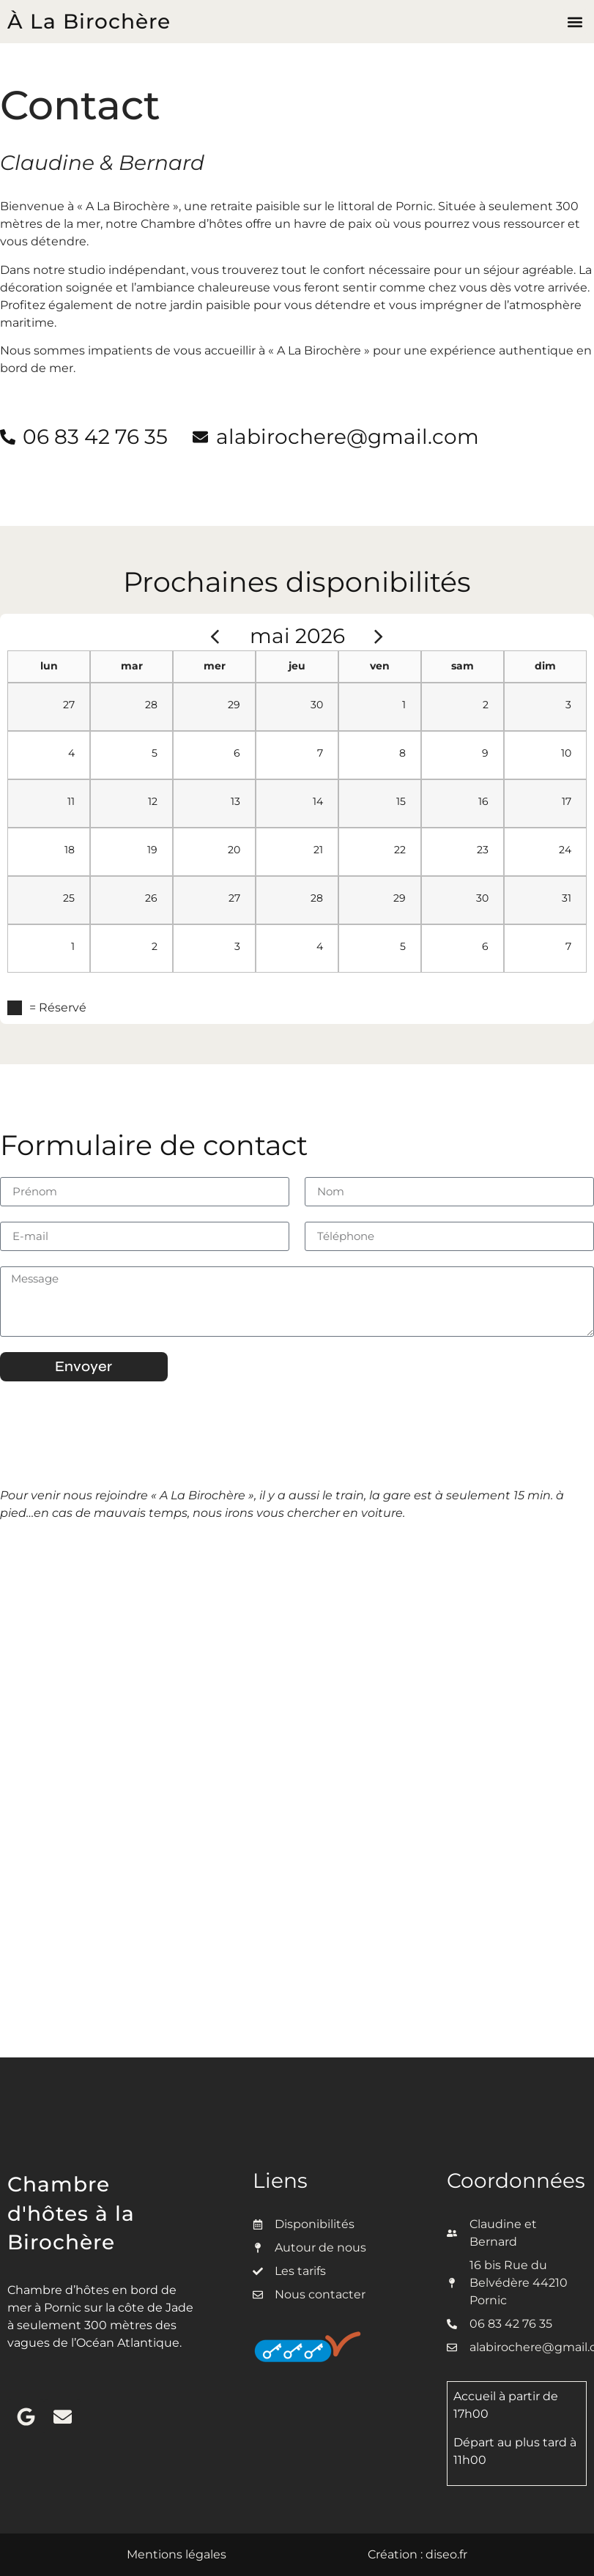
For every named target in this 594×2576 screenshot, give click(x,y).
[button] (575, 22)
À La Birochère (89, 21)
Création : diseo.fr (417, 2554)
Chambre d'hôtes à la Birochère (71, 2213)
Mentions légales (176, 2554)
